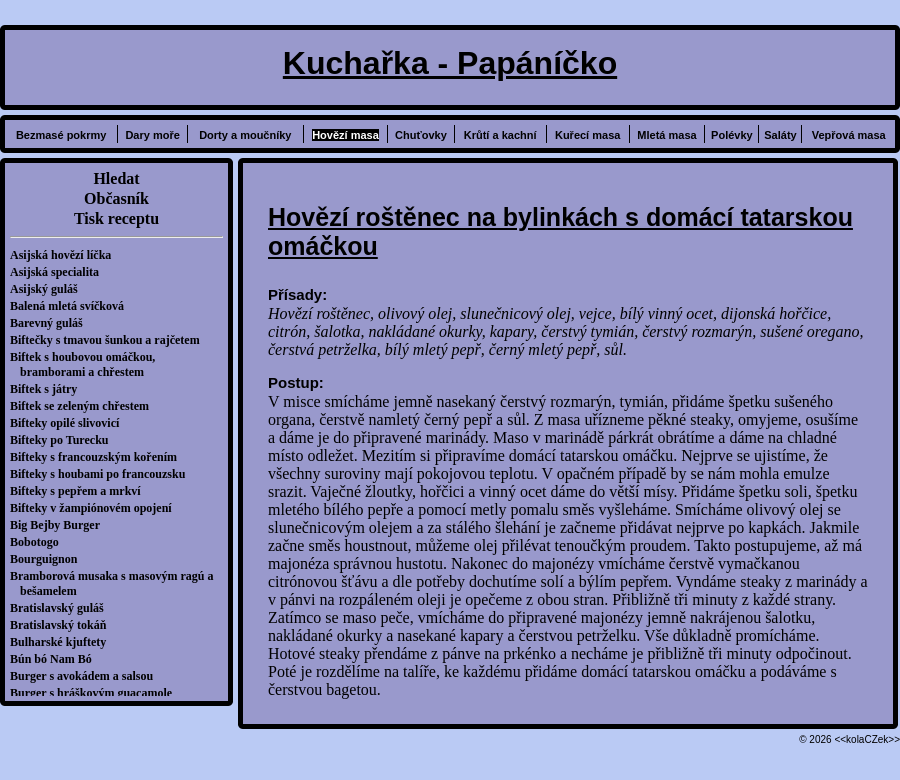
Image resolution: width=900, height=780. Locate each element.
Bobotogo (39, 542)
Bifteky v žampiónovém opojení (96, 508)
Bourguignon (48, 559)
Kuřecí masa (587, 135)
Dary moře (152, 135)
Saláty (780, 135)
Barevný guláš (51, 323)
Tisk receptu (116, 218)
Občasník (116, 198)
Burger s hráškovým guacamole (96, 693)
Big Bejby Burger (60, 525)
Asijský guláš (49, 289)
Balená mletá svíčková (72, 306)
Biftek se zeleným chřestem (84, 406)
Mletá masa (666, 135)
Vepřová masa (849, 135)
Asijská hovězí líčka (65, 255)
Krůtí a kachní (500, 135)
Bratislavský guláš (62, 608)
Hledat (116, 178)
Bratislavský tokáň (63, 625)
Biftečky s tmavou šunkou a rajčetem (110, 340)
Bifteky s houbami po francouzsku (102, 474)
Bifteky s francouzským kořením (98, 457)
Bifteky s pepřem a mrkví (80, 491)
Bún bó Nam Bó (56, 659)
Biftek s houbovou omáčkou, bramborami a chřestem (87, 364)
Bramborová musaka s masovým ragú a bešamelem (116, 583)
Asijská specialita (59, 272)
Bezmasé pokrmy (61, 135)
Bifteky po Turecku (64, 440)
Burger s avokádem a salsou (86, 676)
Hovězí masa (345, 135)
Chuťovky (421, 135)
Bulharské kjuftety (63, 642)
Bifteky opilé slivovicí (69, 423)
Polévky (732, 135)
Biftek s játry (48, 389)
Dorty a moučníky (245, 135)
